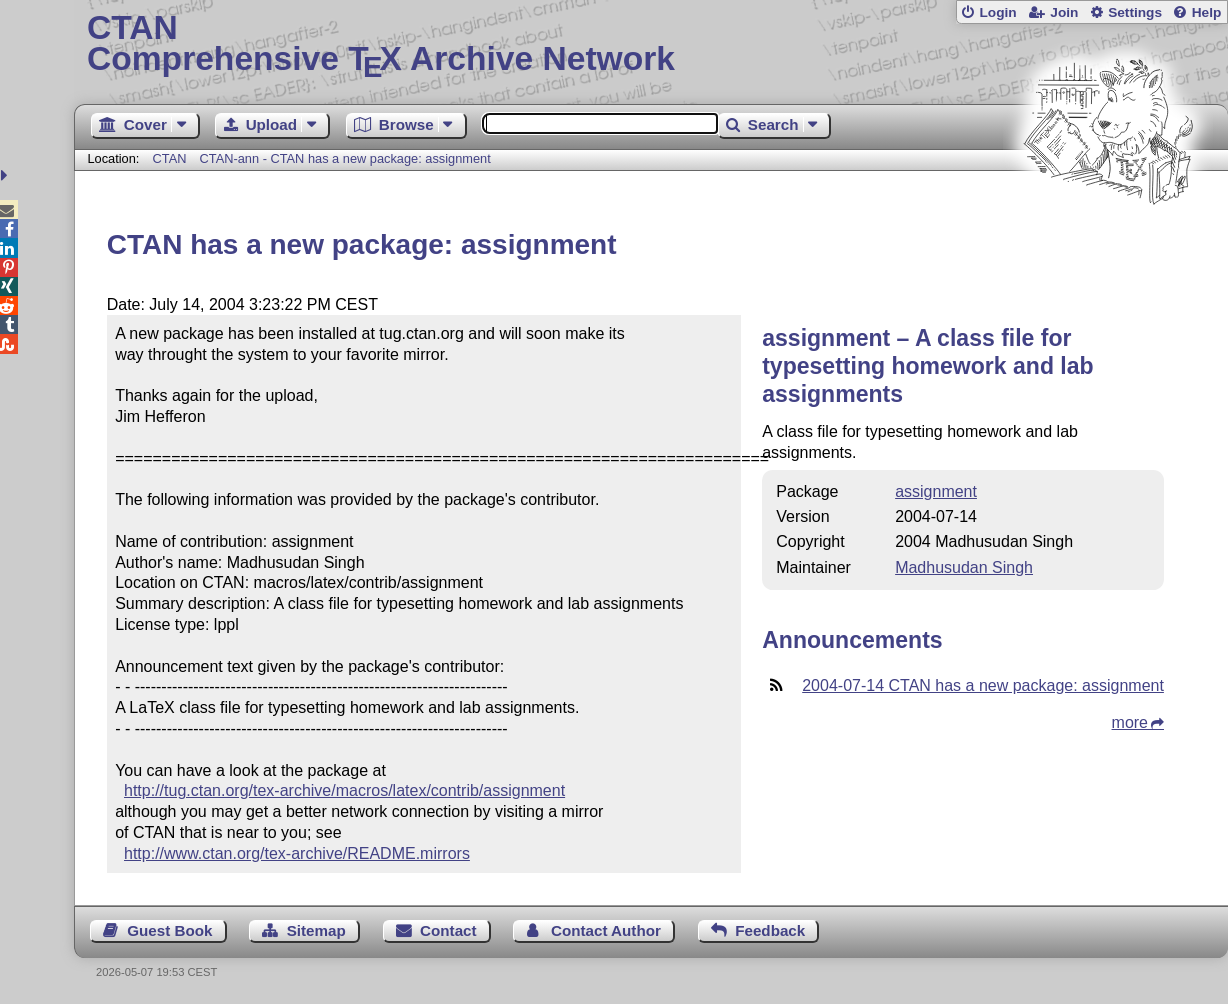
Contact (448, 930)
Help (1207, 12)
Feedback (770, 930)
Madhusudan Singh (964, 567)
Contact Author (606, 930)
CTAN (170, 158)
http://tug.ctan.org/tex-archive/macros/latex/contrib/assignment (344, 790)
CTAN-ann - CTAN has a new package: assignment (345, 158)
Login (997, 12)
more (1130, 722)
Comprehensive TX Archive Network (651, 45)
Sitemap (316, 930)
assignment (936, 491)
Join (1064, 12)
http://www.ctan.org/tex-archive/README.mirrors (297, 853)
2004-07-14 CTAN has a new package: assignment (983, 685)
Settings (1135, 12)
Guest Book (169, 930)
